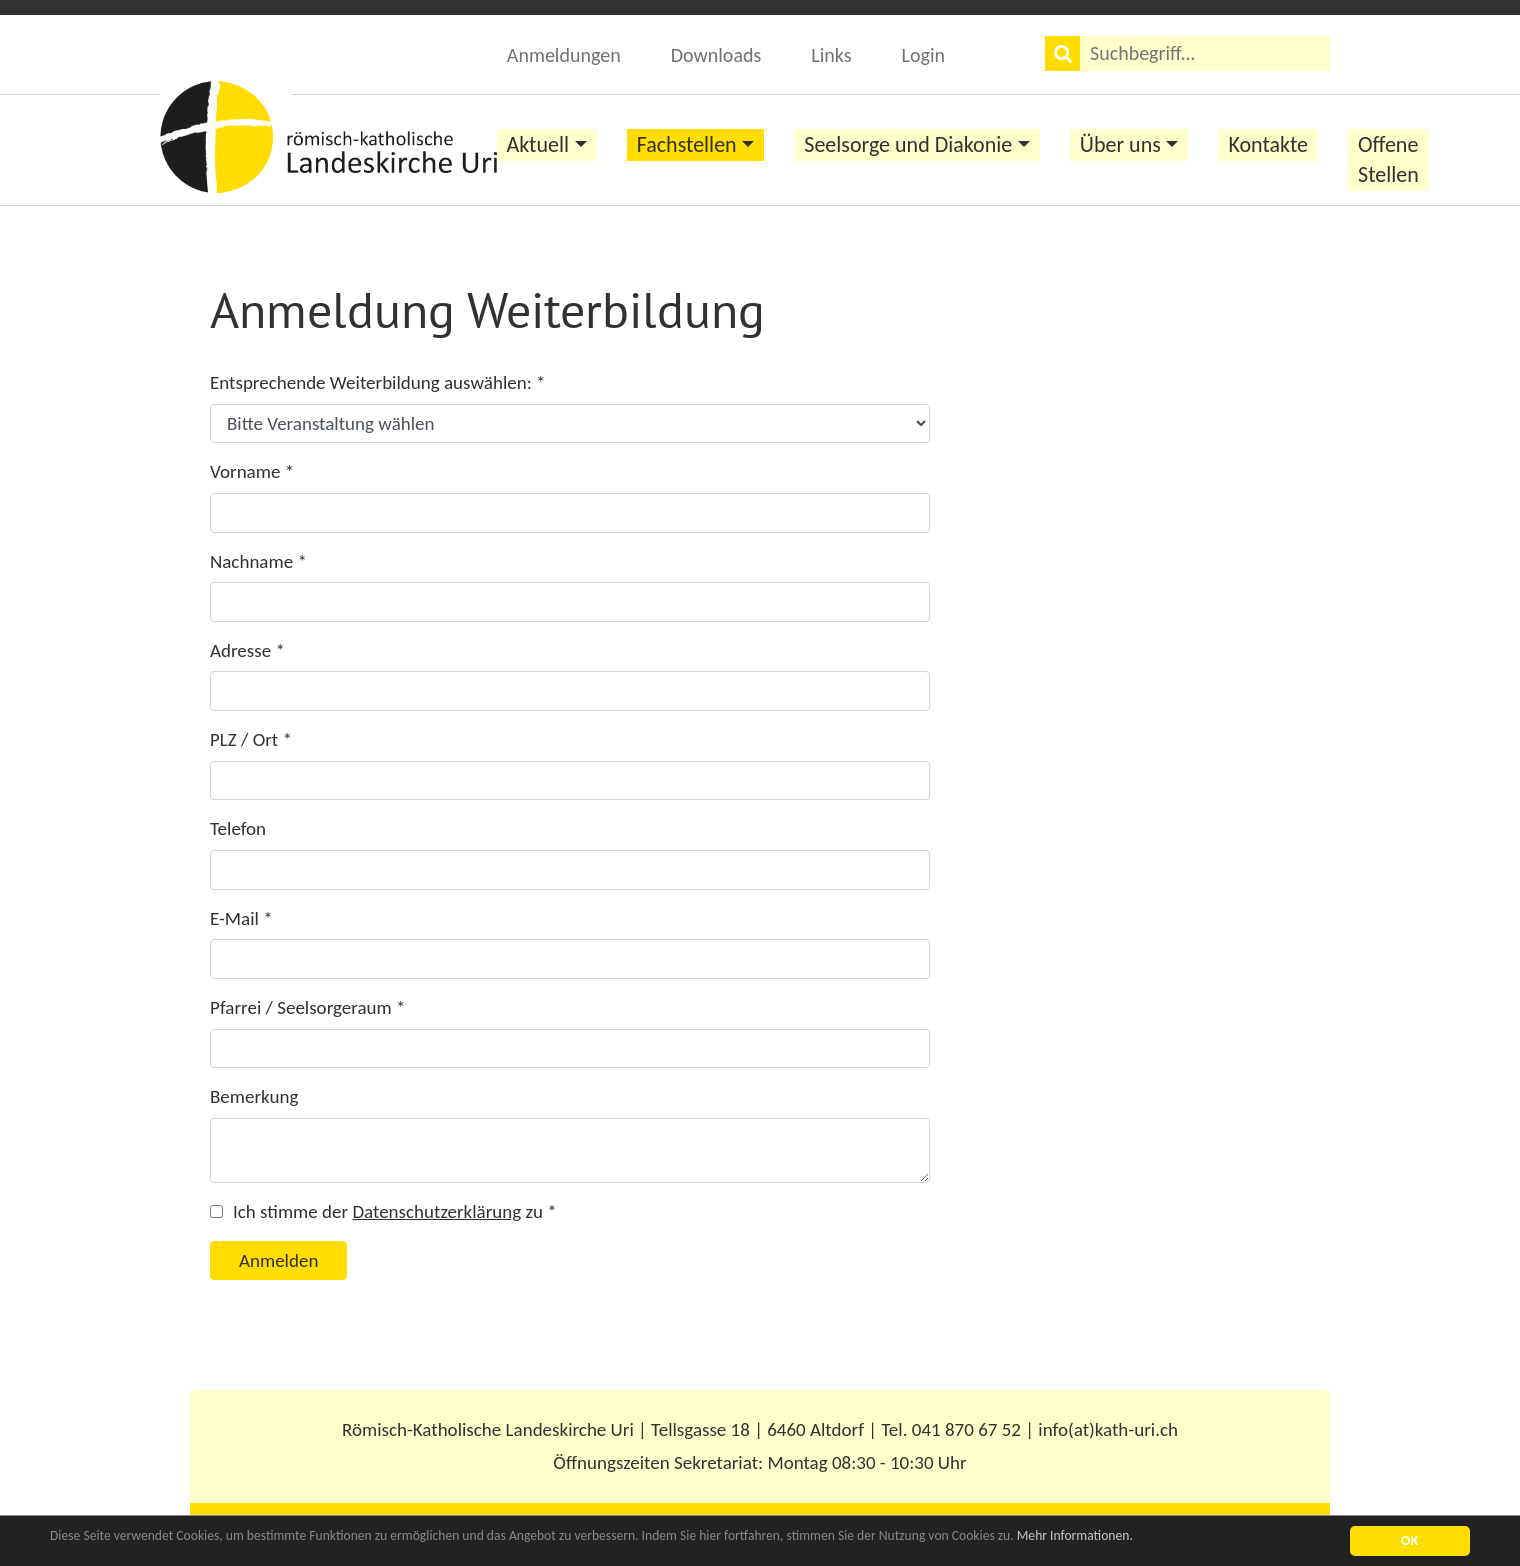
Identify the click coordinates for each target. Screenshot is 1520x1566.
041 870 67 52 (966, 1429)
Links (831, 55)
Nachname (258, 561)
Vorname (252, 471)
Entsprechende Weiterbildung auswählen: (378, 382)
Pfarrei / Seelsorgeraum (308, 1007)
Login (923, 55)
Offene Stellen (1388, 159)
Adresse (247, 650)
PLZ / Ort (251, 739)
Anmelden (278, 1260)
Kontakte (1268, 144)
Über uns (1120, 144)
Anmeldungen (564, 55)
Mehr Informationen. (1075, 1536)
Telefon (238, 828)
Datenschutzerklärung (436, 1211)
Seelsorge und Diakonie (908, 144)
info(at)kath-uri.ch (1108, 1429)
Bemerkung (254, 1096)
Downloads (716, 55)
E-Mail (241, 918)
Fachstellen (687, 144)
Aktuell (538, 144)
